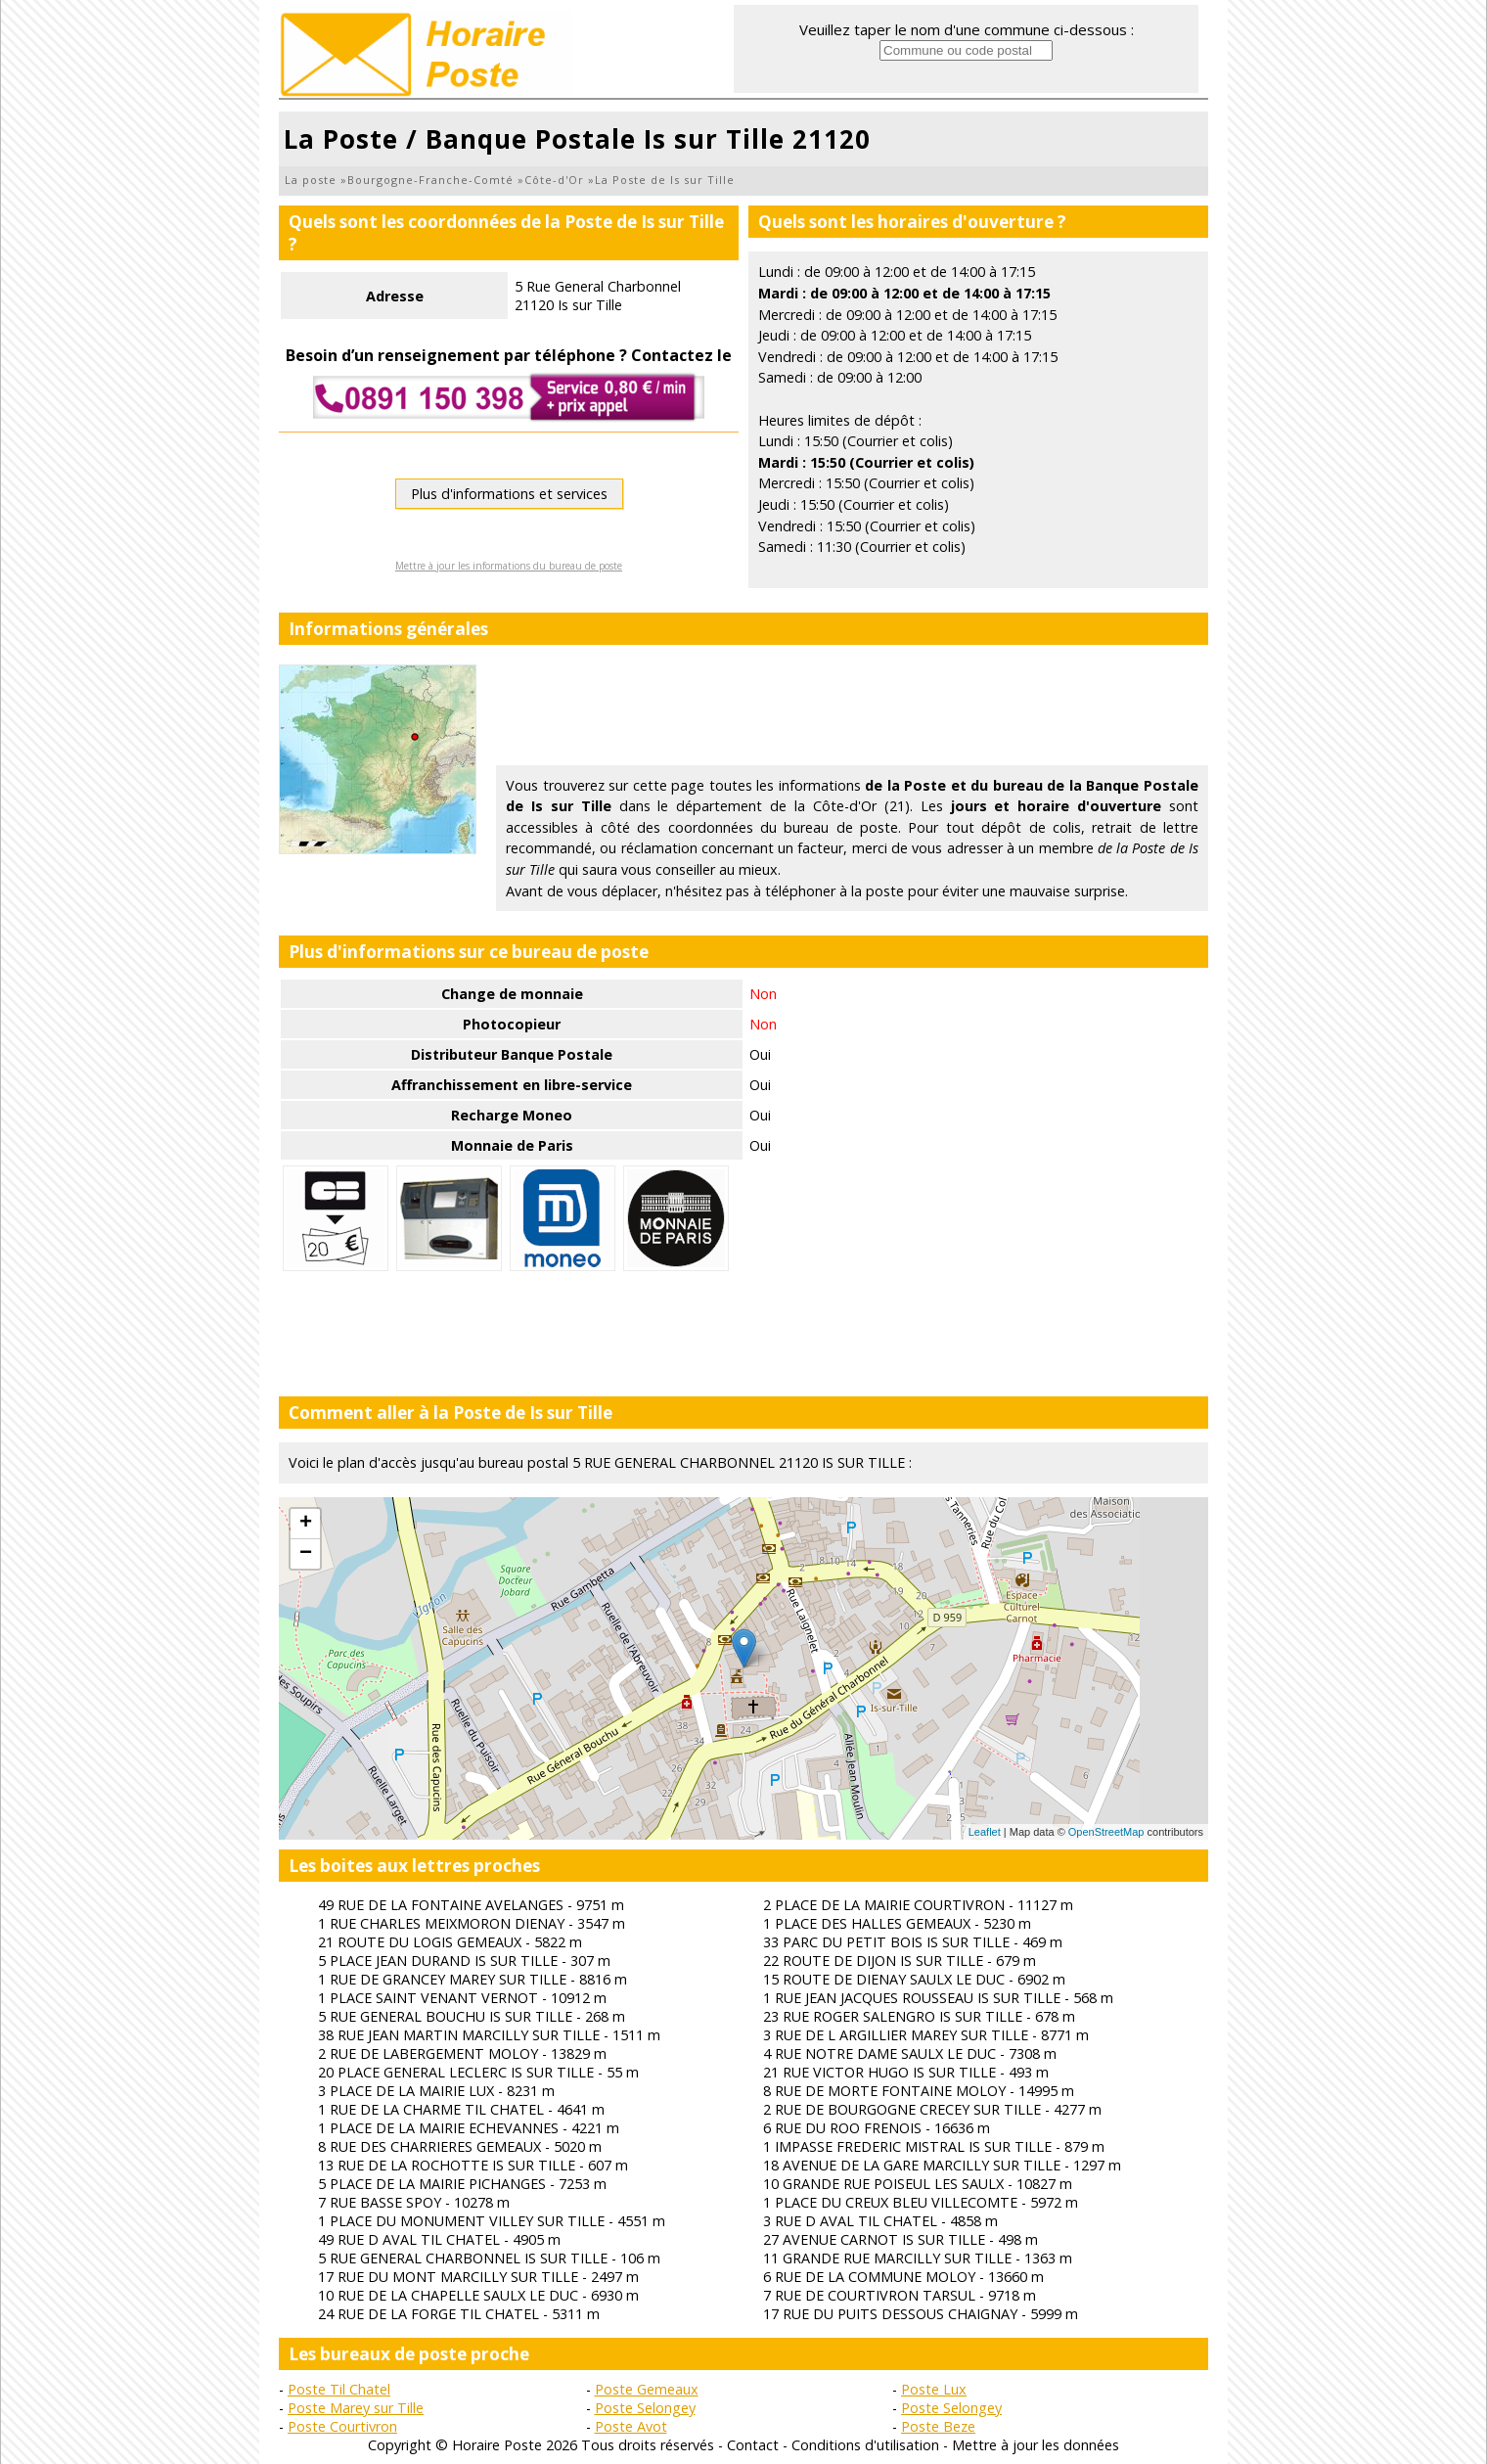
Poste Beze (938, 2426)
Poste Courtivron (342, 2426)
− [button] (305, 1554)
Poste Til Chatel (339, 2389)
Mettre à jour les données (1035, 2445)
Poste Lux (934, 2389)
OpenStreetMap (1106, 1832)
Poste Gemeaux (646, 2389)
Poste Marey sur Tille (356, 2407)
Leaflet (985, 1832)
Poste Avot (631, 2426)
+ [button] (305, 1523)
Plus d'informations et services (509, 493)
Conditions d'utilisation (865, 2445)
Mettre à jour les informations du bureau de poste (508, 565)
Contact (753, 2445)
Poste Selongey (645, 2407)
